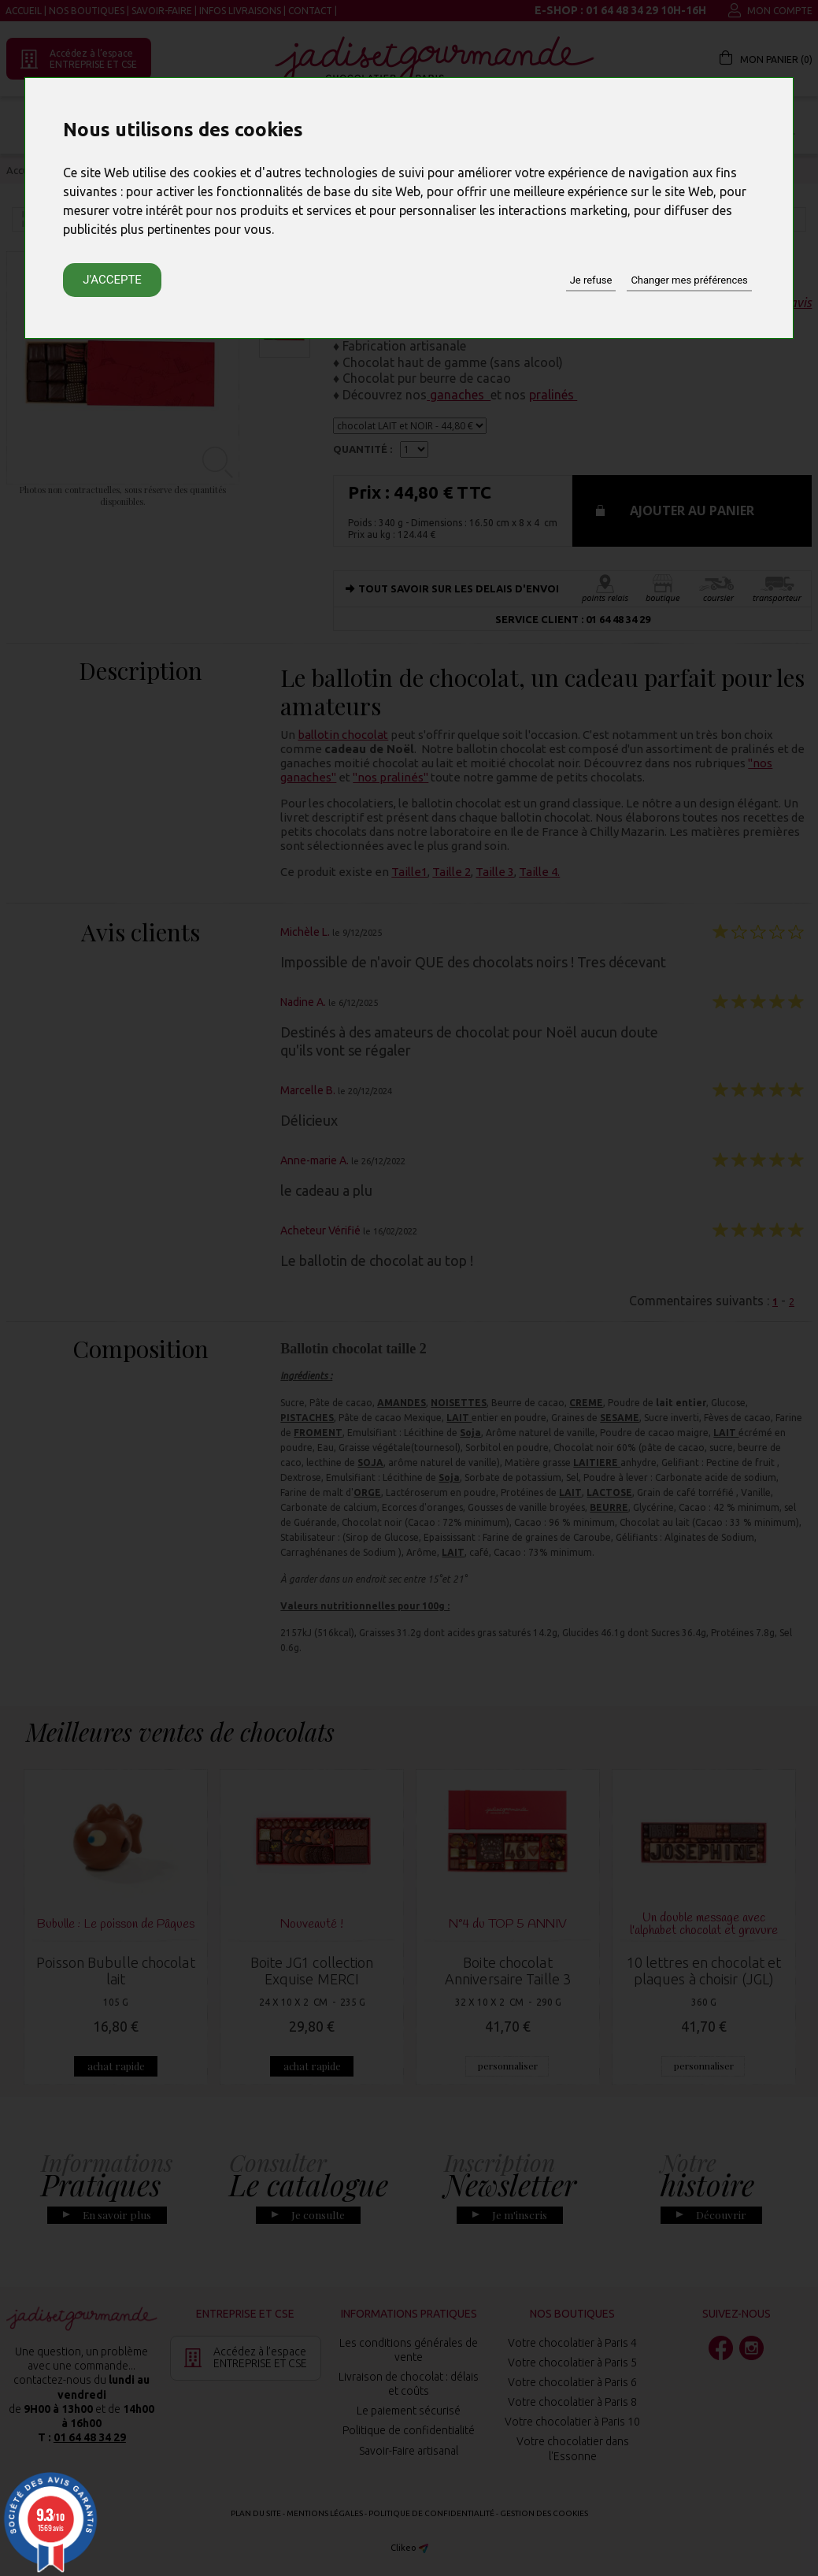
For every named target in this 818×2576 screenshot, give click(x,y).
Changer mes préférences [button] (689, 280)
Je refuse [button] (591, 280)
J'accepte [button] (112, 280)
